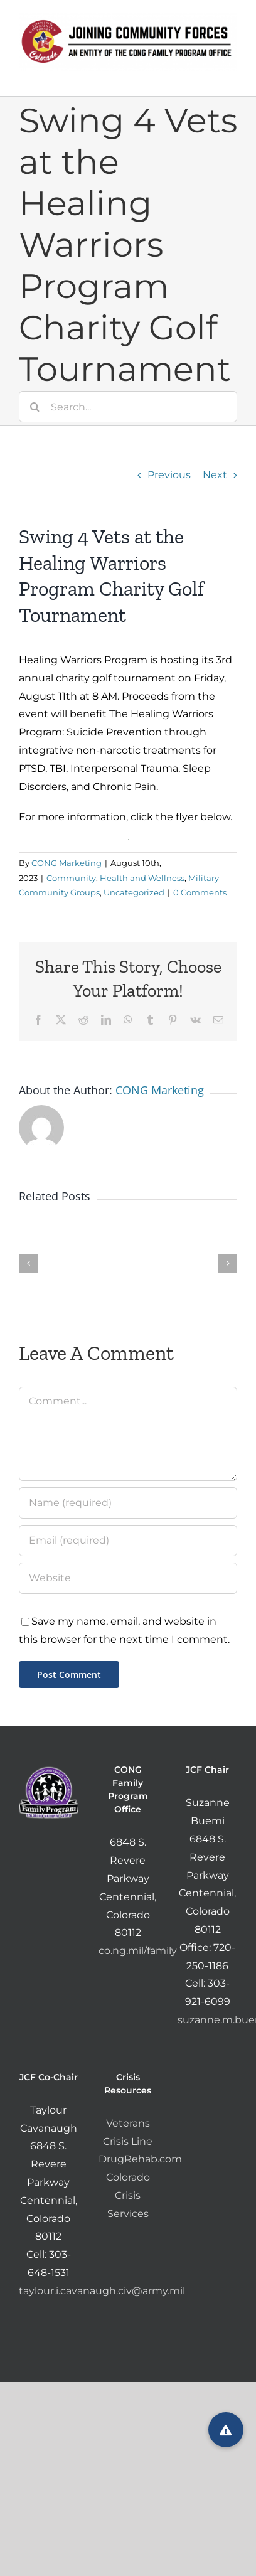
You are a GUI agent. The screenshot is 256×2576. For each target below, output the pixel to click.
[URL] (128, 1578)
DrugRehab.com (140, 2159)
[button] (225, 2429)
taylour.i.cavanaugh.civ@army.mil (102, 2291)
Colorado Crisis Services (128, 2195)
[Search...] (128, 406)
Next (215, 475)
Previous (169, 475)
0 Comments (200, 892)
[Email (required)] (128, 1540)
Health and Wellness (142, 878)
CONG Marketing (66, 863)
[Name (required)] (128, 1503)
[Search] (34, 406)
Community (71, 878)
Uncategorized (134, 892)
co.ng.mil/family (138, 1951)
